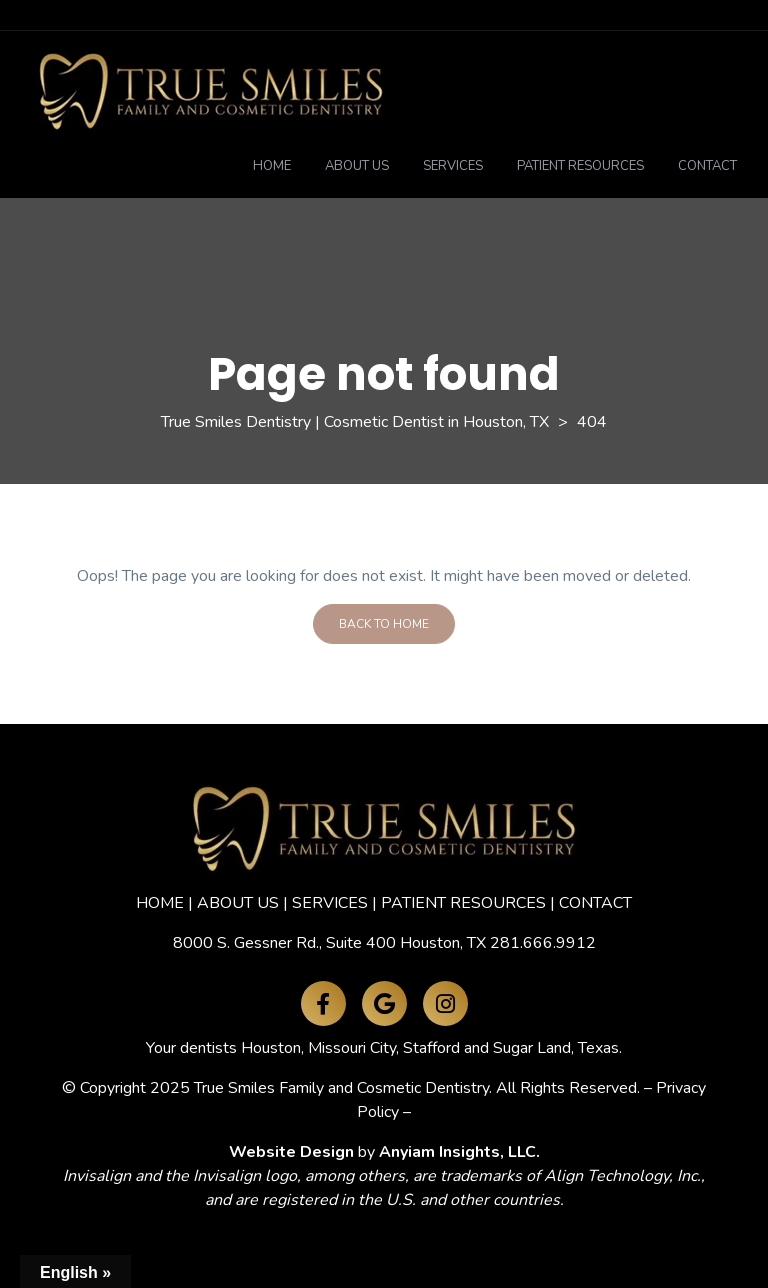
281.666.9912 (543, 943)
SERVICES (330, 903)
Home (272, 166)
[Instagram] (445, 1003)
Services (453, 166)
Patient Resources (580, 166)
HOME (160, 903)
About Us (357, 166)
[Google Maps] (384, 1003)
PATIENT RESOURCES (463, 903)
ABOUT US (238, 903)
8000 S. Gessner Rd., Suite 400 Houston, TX (329, 943)
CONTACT (595, 903)
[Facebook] (323, 1003)
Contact (707, 166)
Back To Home (384, 624)
